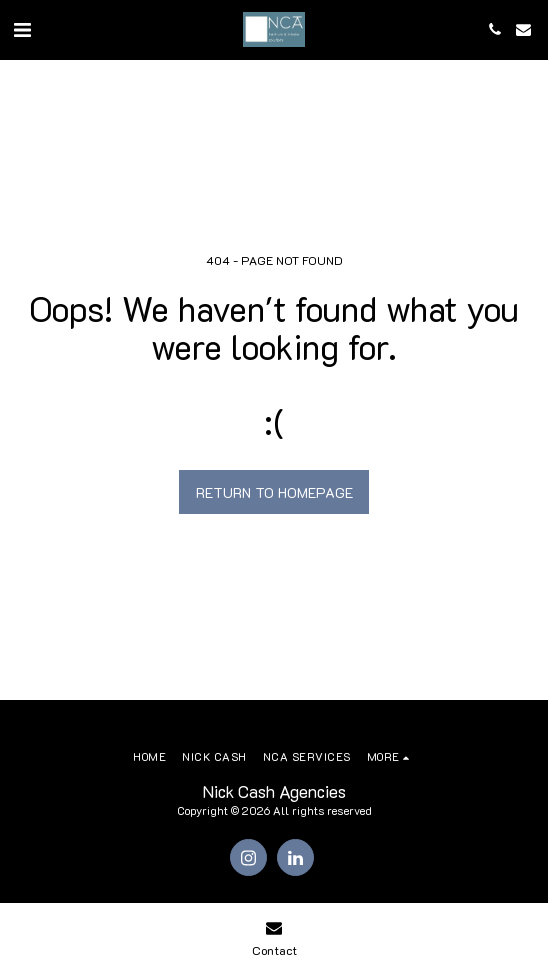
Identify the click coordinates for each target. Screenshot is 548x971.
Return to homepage (274, 492)
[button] (22, 29)
